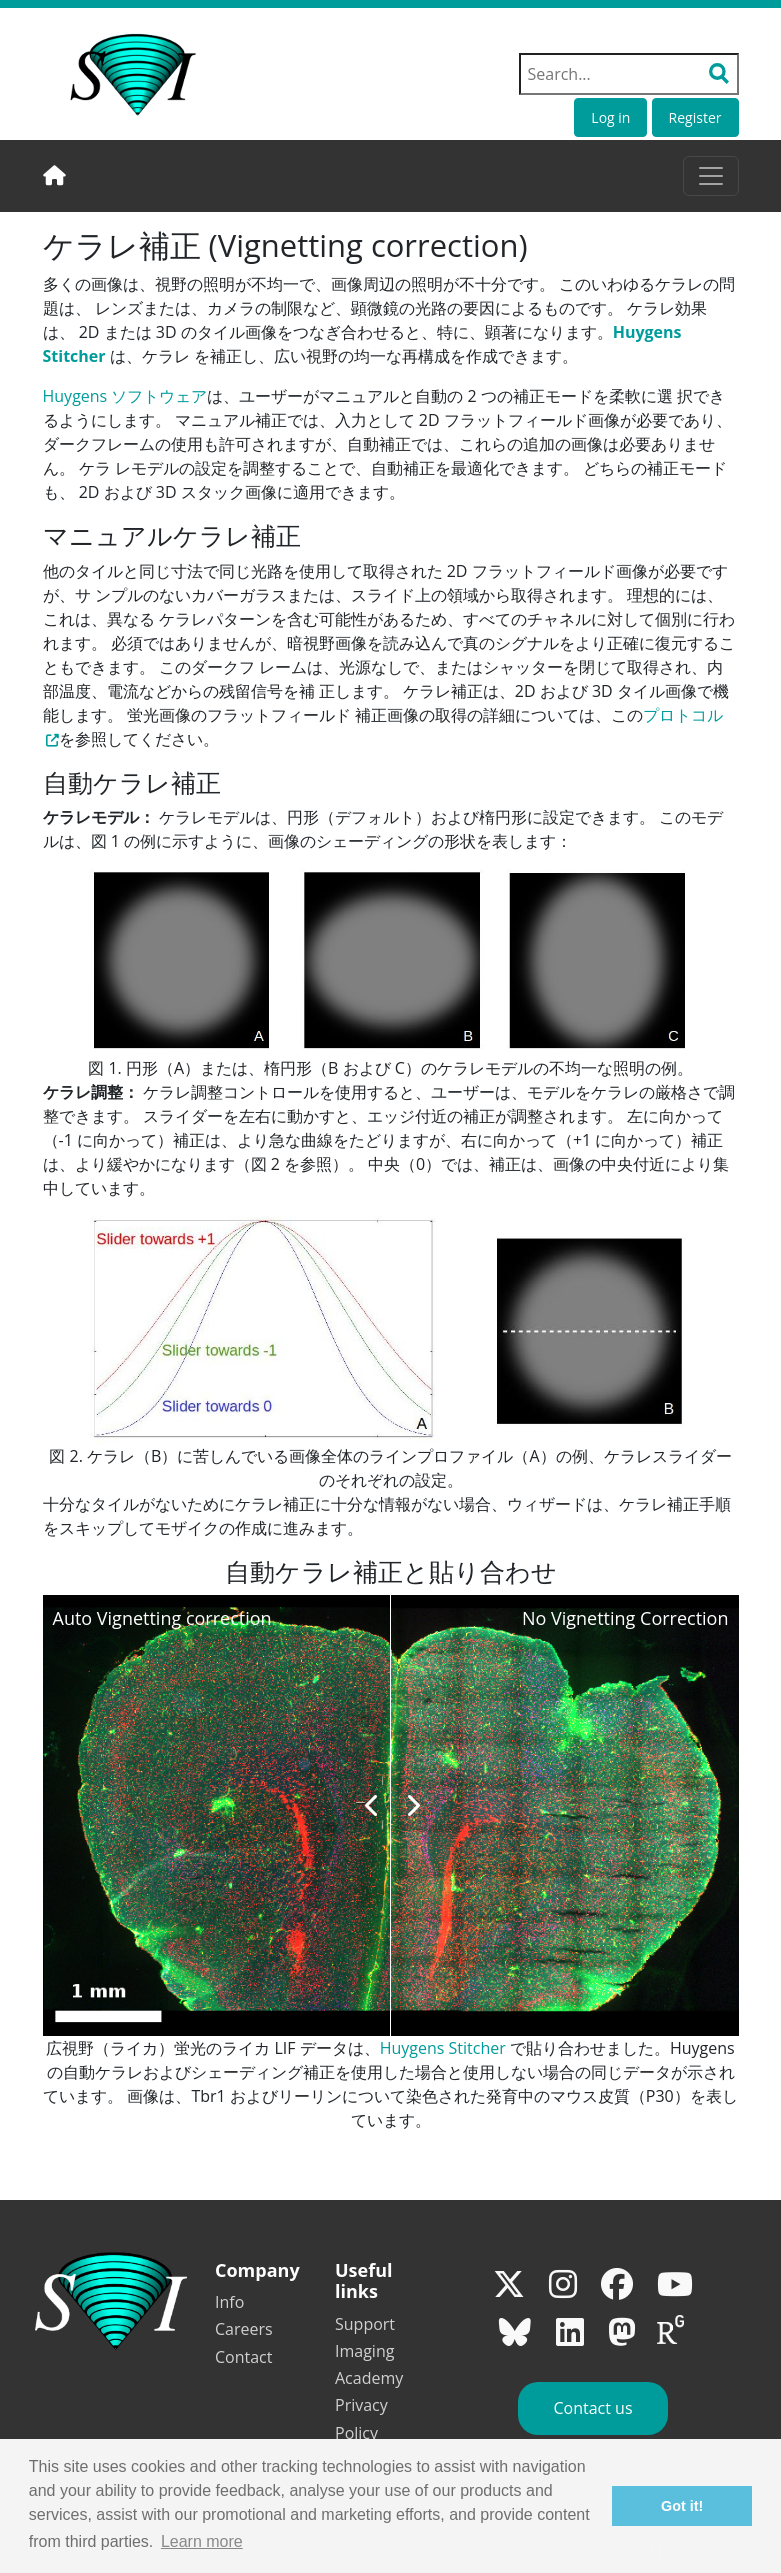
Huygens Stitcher (443, 2048)
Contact (243, 2357)
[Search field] (629, 74)
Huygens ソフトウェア (125, 396)
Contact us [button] (592, 2408)
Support (365, 2324)
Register (695, 117)
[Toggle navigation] (711, 176)
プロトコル (683, 715)
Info (229, 2302)
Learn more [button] (202, 2541)
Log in (610, 117)
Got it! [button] (682, 2506)
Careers (244, 2329)
